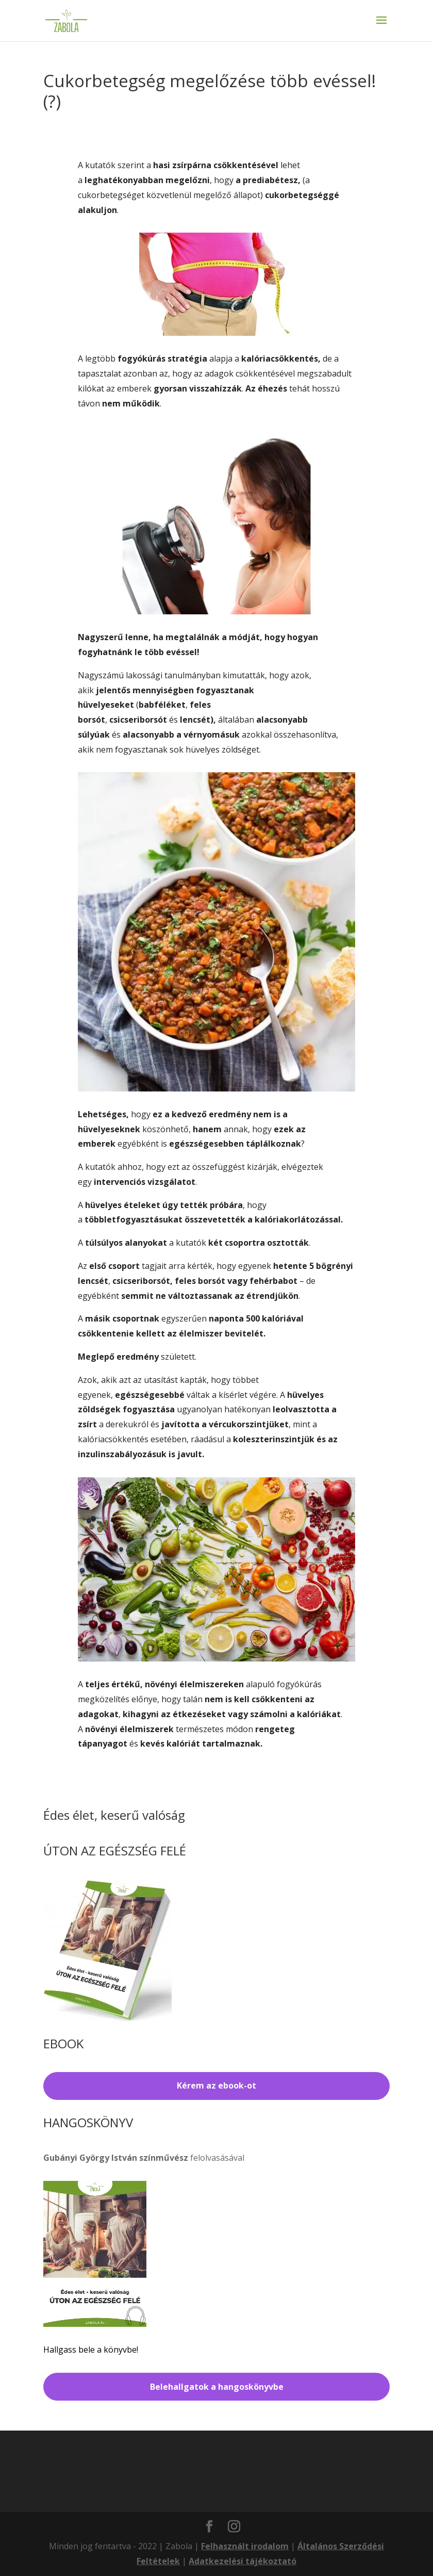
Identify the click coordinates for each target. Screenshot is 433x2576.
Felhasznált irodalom (245, 2546)
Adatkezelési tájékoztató (242, 2561)
